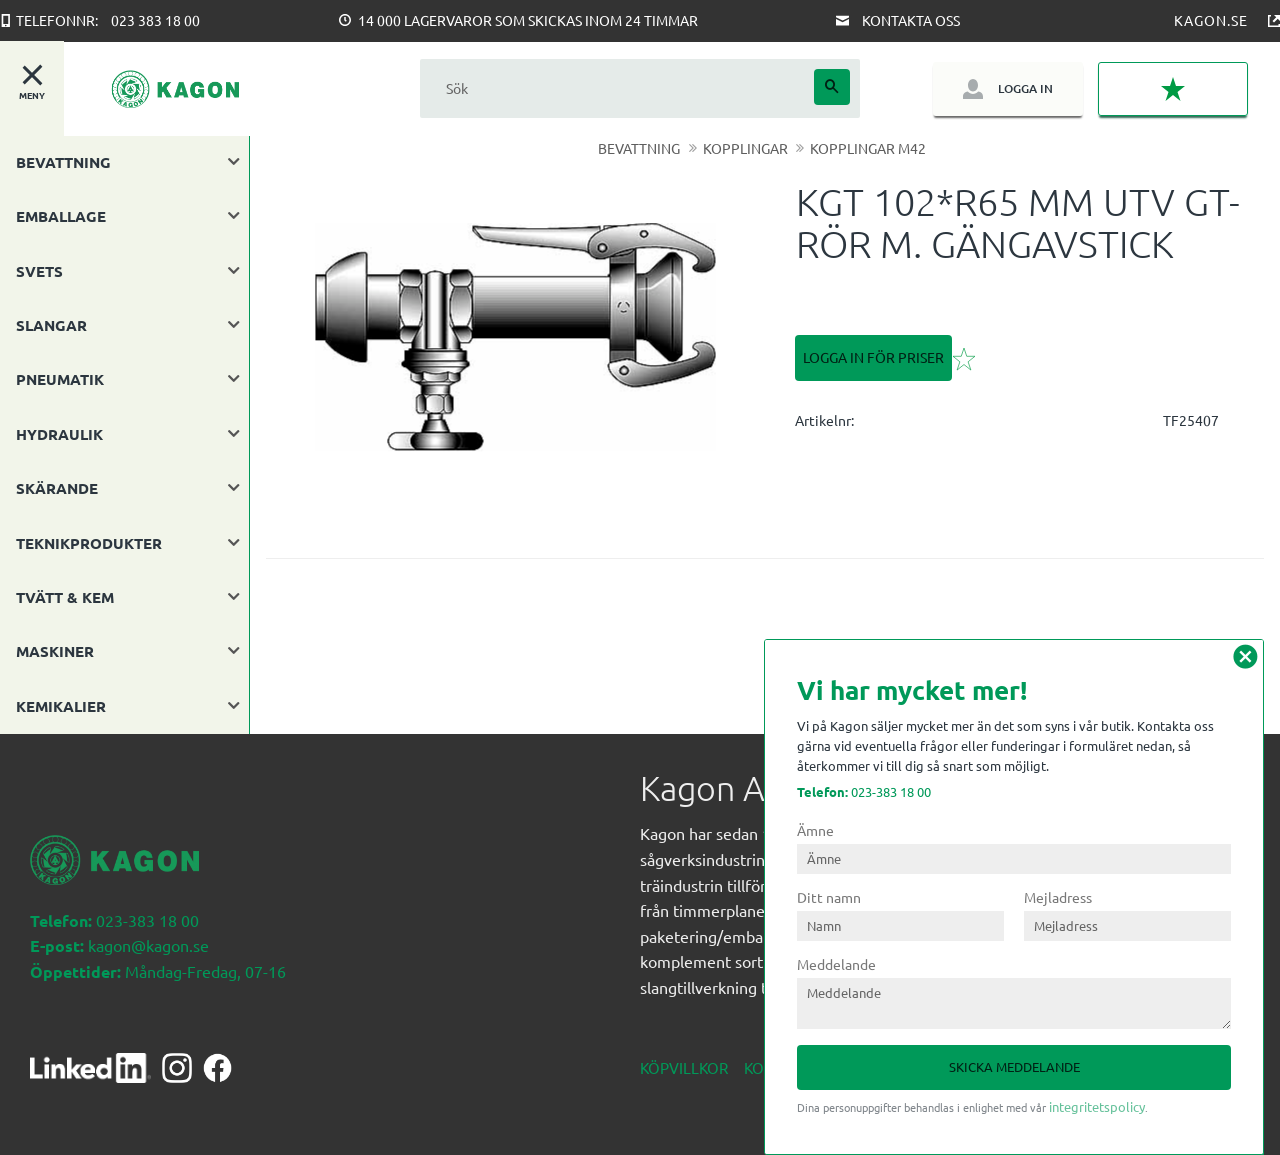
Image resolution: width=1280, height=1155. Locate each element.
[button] (1173, 89)
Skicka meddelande (1014, 1066)
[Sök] (832, 87)
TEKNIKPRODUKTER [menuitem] (89, 543)
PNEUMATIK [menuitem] (60, 379)
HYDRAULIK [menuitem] (59, 434)
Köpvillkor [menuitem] (684, 1067)
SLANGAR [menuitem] (51, 325)
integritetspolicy (1097, 1106)
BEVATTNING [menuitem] (63, 162)
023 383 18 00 (155, 20)
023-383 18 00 (864, 791)
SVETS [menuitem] (39, 271)
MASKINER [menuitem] (55, 651)
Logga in (1025, 88)
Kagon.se (1211, 20)
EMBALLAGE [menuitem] (61, 216)
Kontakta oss (911, 20)
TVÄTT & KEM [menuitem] (65, 597)
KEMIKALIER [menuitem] (61, 706)
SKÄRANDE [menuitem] (57, 488)
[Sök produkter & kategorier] (617, 88)
